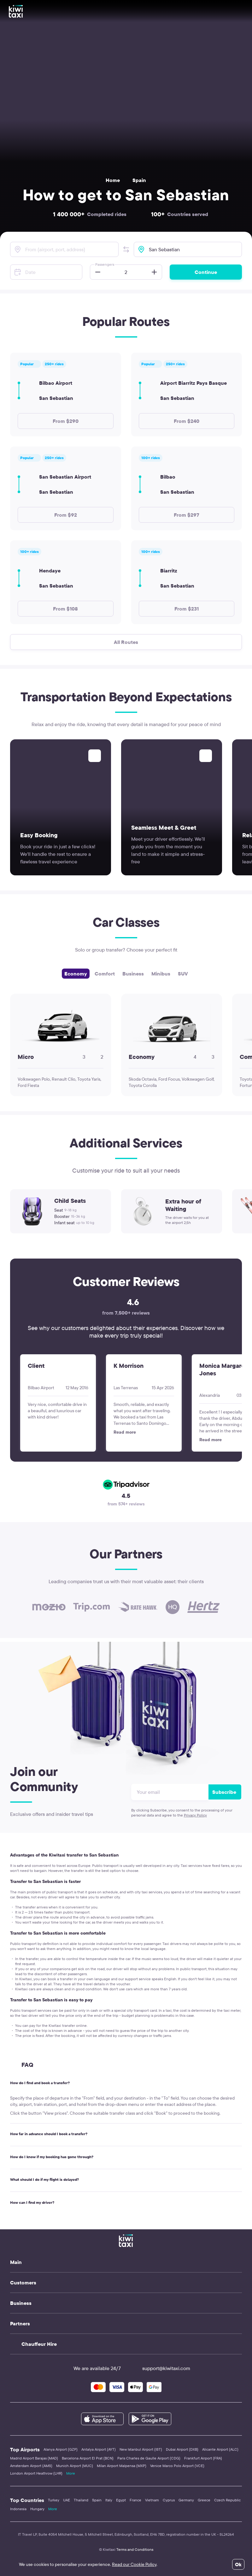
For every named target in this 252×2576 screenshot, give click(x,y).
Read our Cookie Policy (134, 2564)
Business (133, 973)
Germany (186, 2500)
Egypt (121, 2500)
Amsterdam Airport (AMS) (31, 2465)
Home (113, 180)
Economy (75, 973)
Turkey (53, 2500)
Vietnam (152, 2500)
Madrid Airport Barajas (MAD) (34, 2458)
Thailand (81, 2500)
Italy (108, 2500)
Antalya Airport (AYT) (98, 2449)
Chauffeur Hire (39, 2344)
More (70, 2473)
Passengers (104, 264)
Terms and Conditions (134, 2549)
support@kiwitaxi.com (160, 2368)
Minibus (160, 973)
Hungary (37, 2508)
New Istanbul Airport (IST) (141, 2449)
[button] (126, 249)
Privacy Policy (195, 1815)
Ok (238, 2564)
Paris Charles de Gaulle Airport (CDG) (148, 2458)
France (135, 2500)
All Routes (126, 642)
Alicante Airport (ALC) (220, 2449)
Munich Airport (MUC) (74, 2465)
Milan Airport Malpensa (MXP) (121, 2465)
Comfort (105, 973)
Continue (206, 272)
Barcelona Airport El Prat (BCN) (88, 2458)
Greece (204, 2500)
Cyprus (169, 2500)
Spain (139, 180)
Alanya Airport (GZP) (61, 2449)
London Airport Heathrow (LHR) (36, 2473)
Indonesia (18, 2508)
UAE (66, 2500)
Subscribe (224, 1792)
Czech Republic (227, 2500)
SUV (183, 973)
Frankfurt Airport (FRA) (203, 2458)
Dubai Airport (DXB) (182, 2449)
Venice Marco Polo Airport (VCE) (177, 2465)
